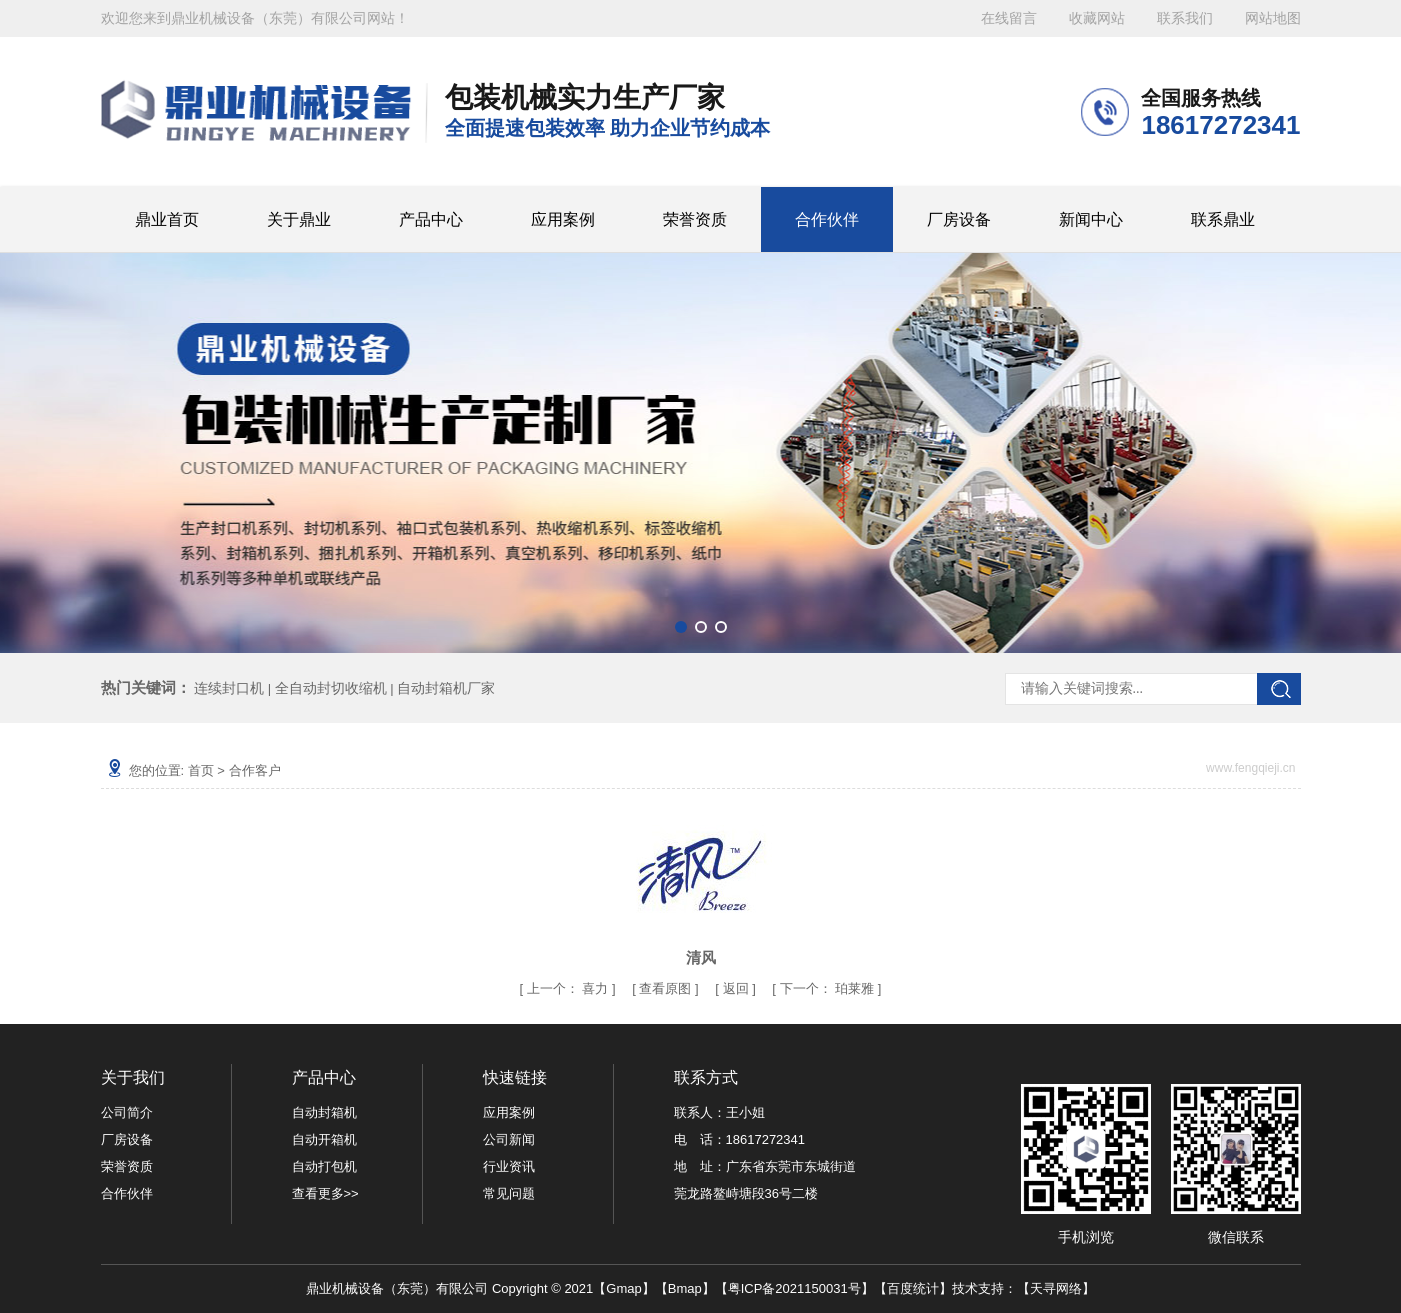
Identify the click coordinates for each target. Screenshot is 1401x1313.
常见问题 (509, 1193)
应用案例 (563, 219)
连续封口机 (229, 688)
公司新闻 (509, 1139)
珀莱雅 (854, 988)
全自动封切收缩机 (331, 688)
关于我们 (133, 1077)
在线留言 (1009, 18)
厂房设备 (959, 219)
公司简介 (127, 1112)
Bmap (685, 1288)
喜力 (595, 988)
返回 (736, 988)
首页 (201, 770)
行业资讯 (509, 1166)
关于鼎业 (299, 219)
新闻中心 (1091, 219)
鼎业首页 (167, 219)
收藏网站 (1097, 18)
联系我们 (1185, 18)
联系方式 (706, 1077)
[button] (681, 627)
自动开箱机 (324, 1139)
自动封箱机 (324, 1112)
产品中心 (431, 219)
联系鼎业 (1223, 219)
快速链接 (515, 1077)
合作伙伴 (827, 219)
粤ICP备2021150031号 (794, 1288)
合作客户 (255, 770)
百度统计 (913, 1288)
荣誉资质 (695, 219)
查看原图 (667, 988)
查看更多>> (325, 1193)
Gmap (623, 1288)
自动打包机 (324, 1166)
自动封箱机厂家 (446, 688)
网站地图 (1273, 18)
